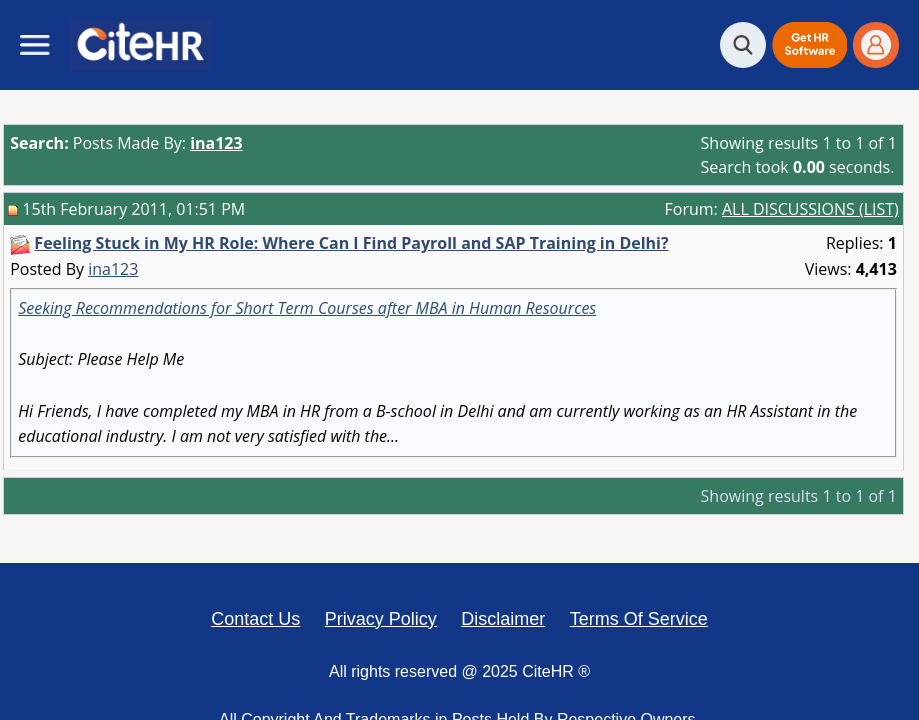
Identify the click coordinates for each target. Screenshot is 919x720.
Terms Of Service (639, 619)
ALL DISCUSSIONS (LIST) (810, 209)
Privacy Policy (381, 619)
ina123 (113, 269)
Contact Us (255, 619)
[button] (809, 45)
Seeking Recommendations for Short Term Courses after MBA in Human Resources (307, 308)
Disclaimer (503, 619)
